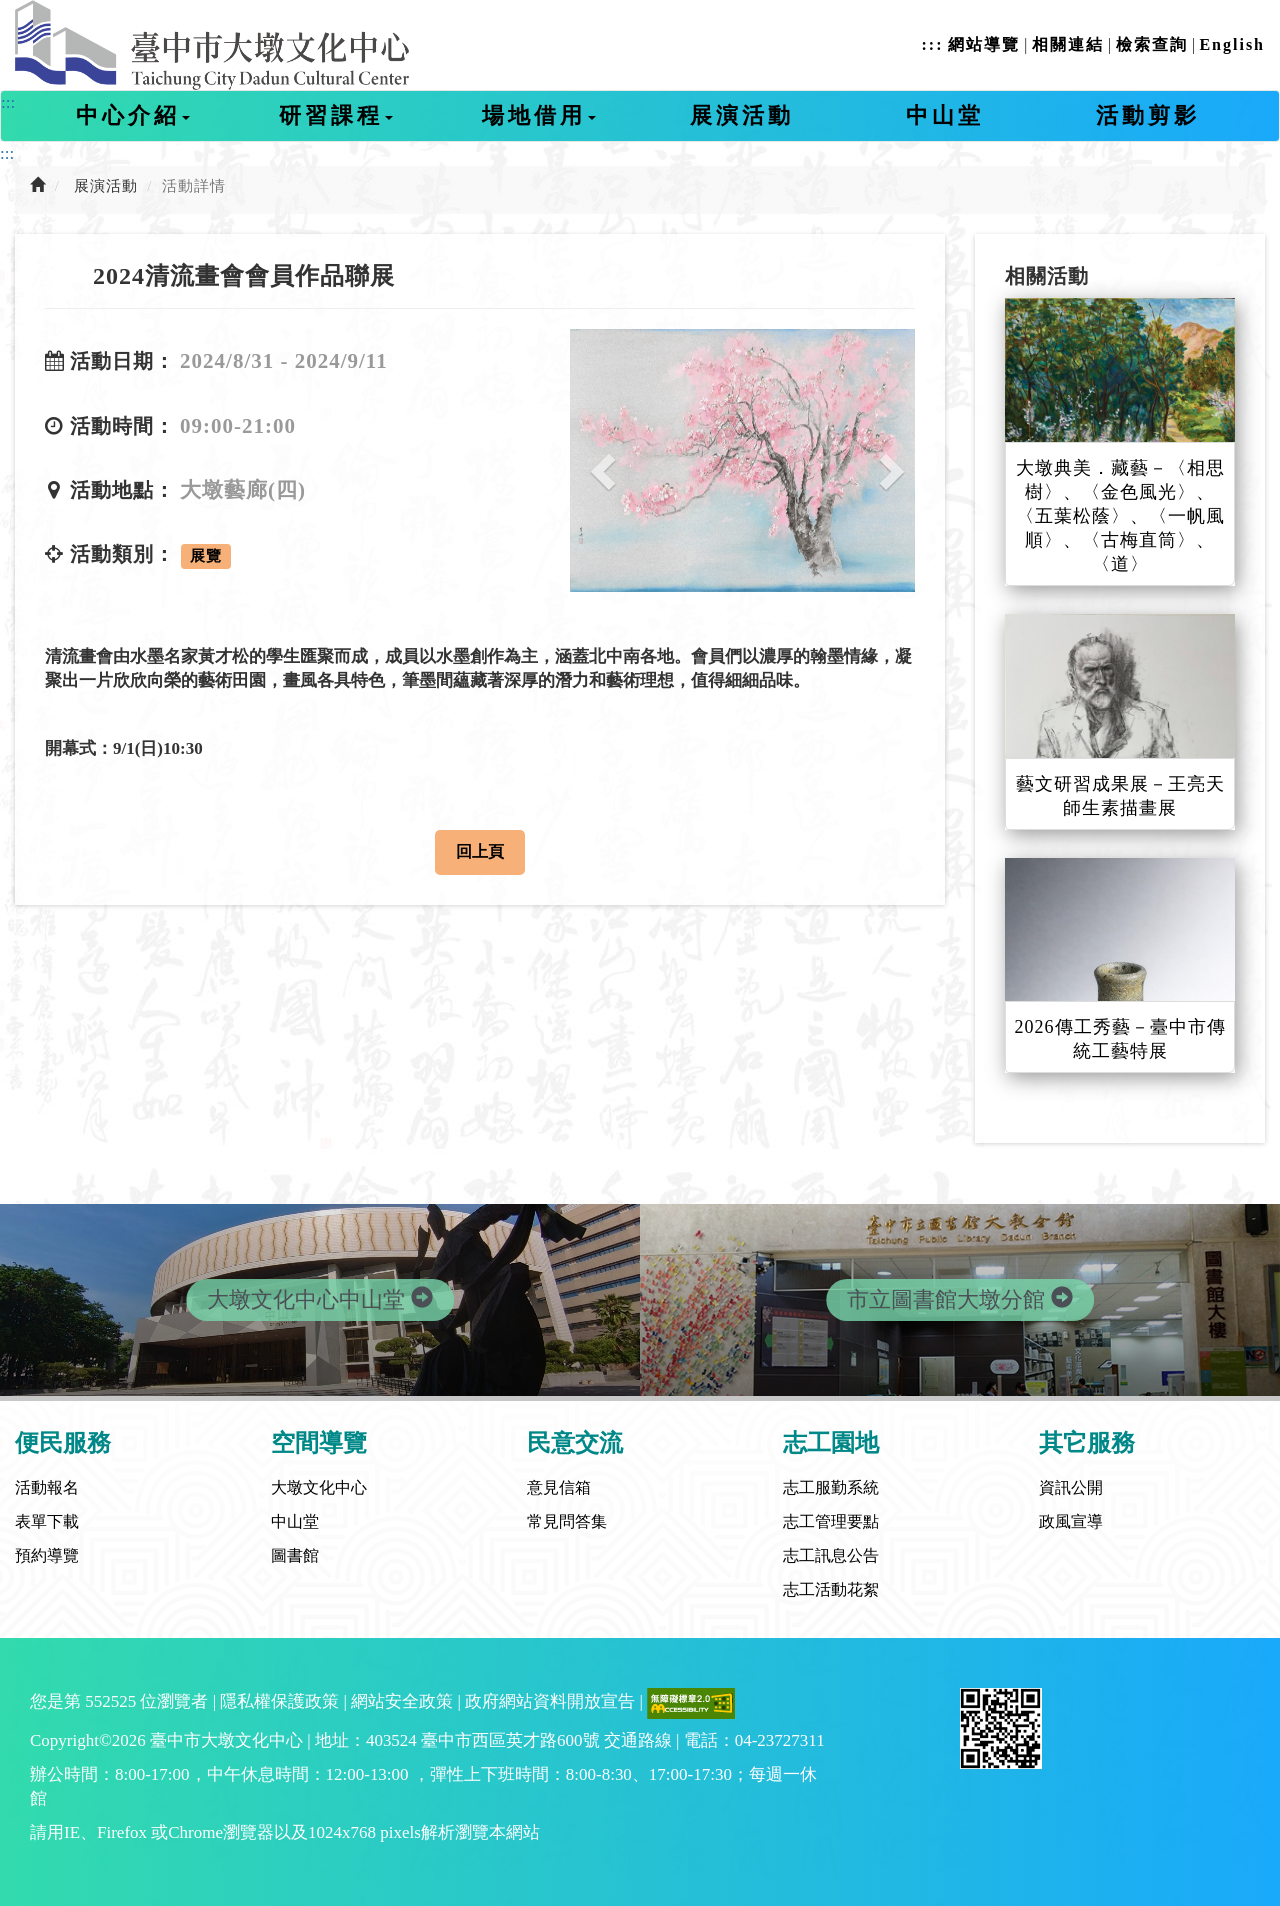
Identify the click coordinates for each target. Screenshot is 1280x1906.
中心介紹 (133, 115)
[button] (596, 460)
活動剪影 (1148, 115)
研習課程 (336, 115)
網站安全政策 (402, 1701)
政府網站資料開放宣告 (550, 1701)
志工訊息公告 (831, 1555)
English (1232, 44)
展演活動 (742, 115)
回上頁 (480, 851)
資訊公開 (1071, 1487)
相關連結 (1068, 44)
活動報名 (47, 1487)
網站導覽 (984, 44)
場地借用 (539, 115)
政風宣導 (1071, 1521)
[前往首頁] (38, 186)
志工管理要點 (831, 1521)
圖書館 (295, 1555)
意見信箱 (559, 1487)
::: (932, 44)
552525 (110, 1701)
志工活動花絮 (831, 1589)
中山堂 (945, 115)
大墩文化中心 (319, 1487)
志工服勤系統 (831, 1487)
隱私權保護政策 (279, 1701)
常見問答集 (567, 1521)
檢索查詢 (1152, 44)
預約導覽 (47, 1555)
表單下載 (47, 1521)
